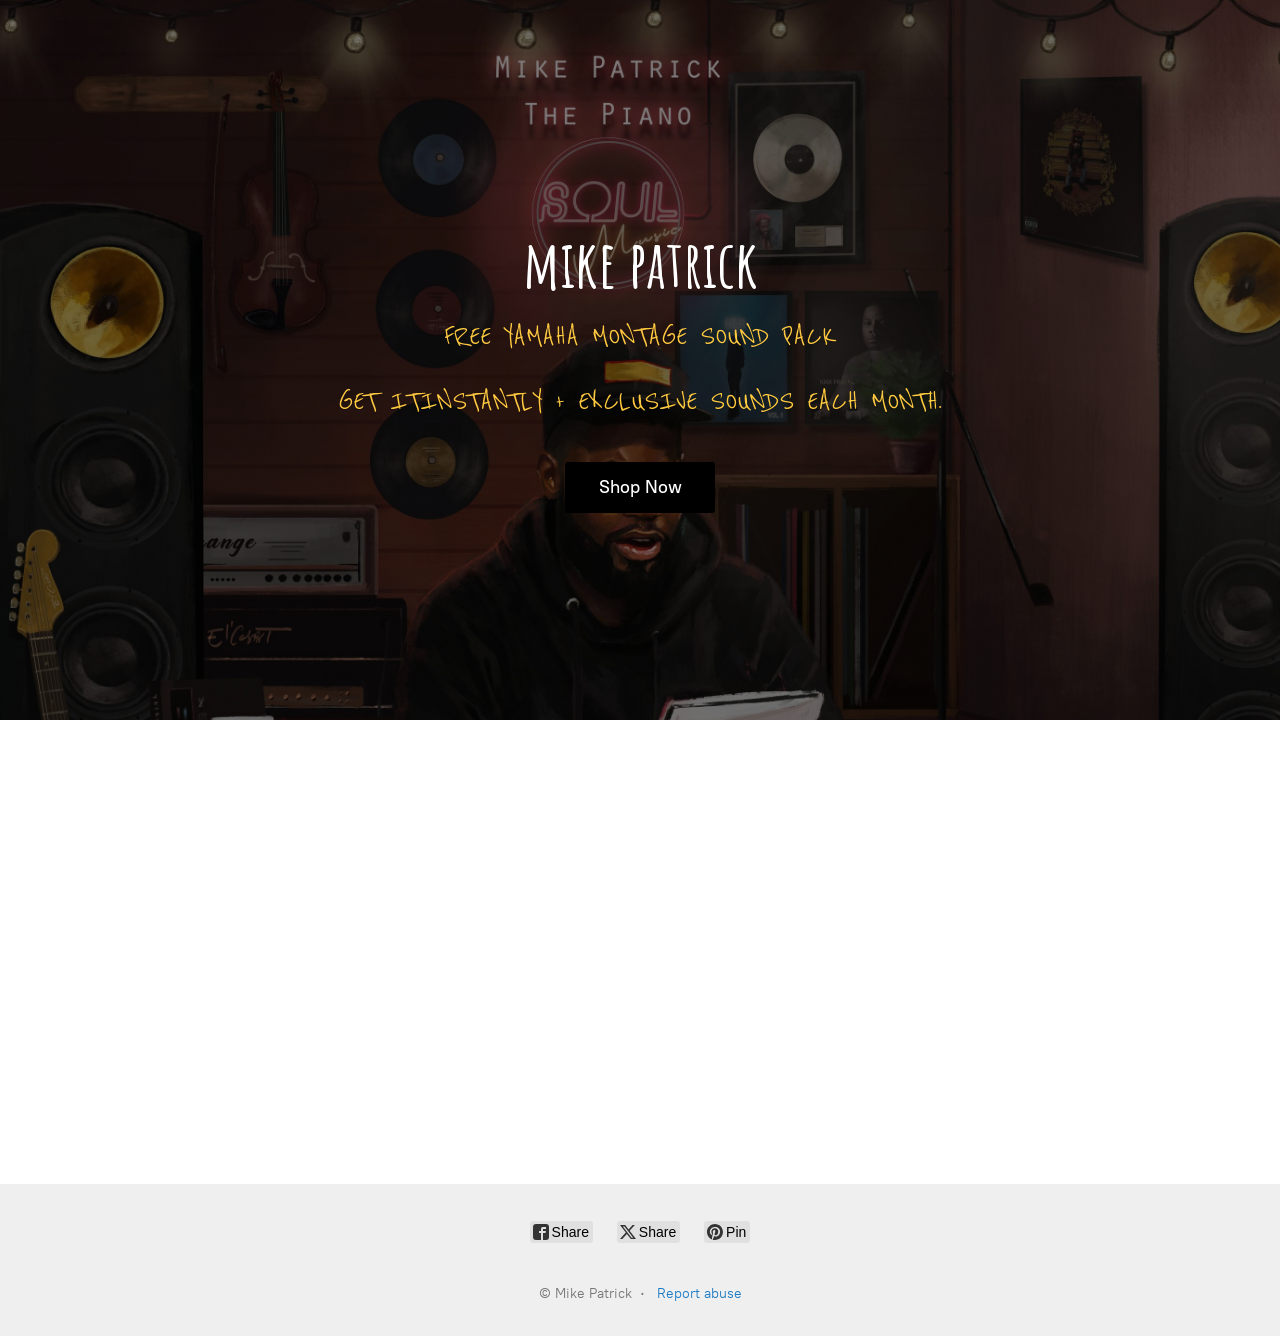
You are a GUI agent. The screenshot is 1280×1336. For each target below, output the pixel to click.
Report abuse (699, 1293)
